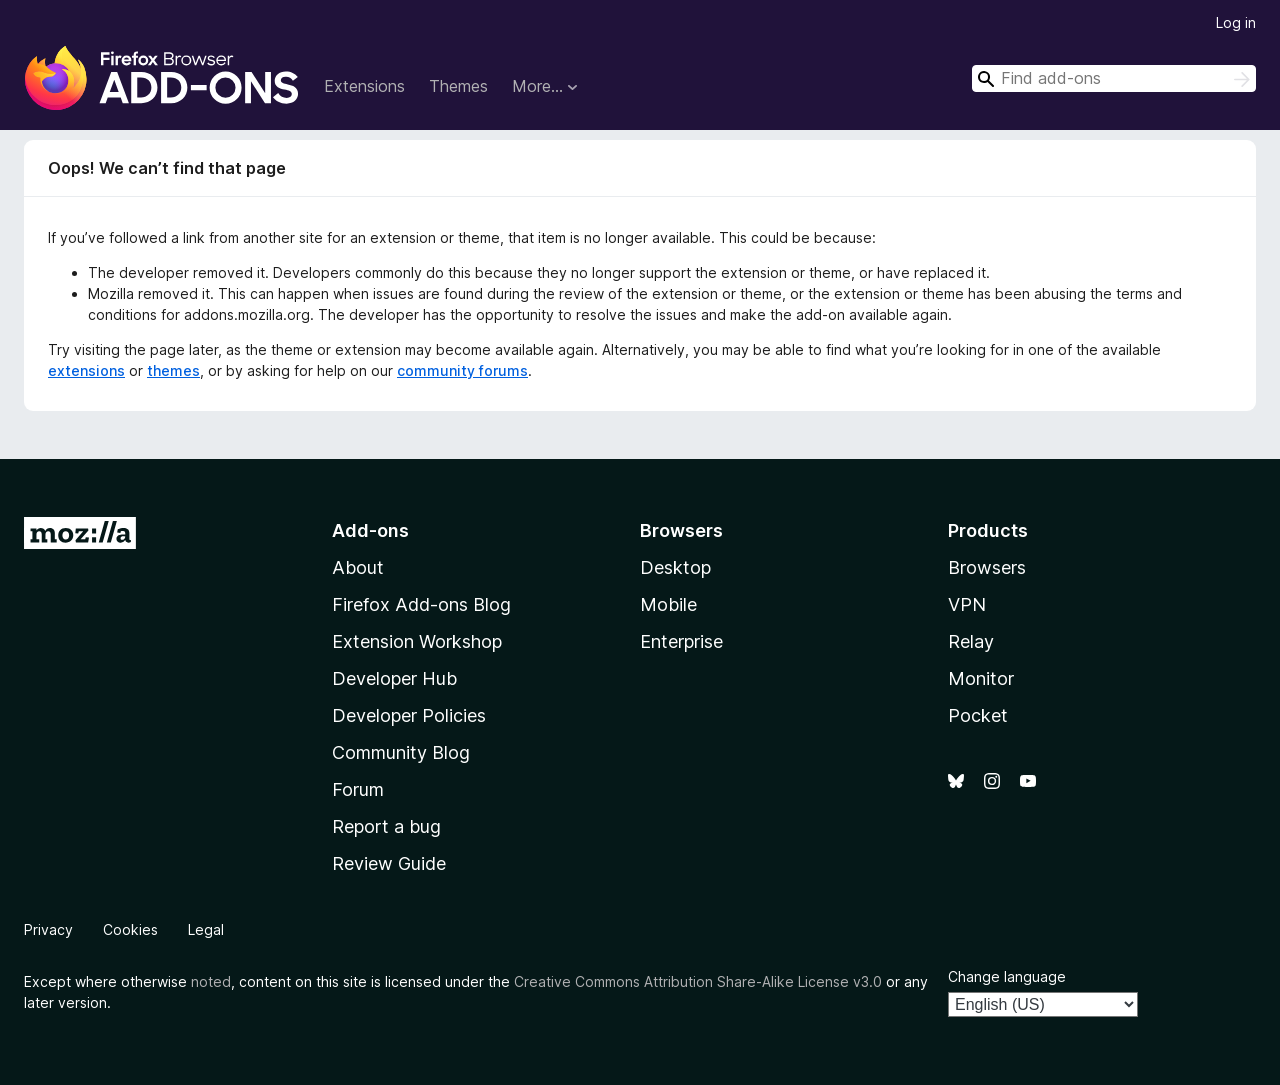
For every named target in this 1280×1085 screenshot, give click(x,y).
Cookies (130, 929)
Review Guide (389, 863)
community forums (462, 370)
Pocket (978, 715)
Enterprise (681, 641)
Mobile (668, 604)
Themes (458, 86)
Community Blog (401, 752)
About (358, 567)
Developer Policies (409, 715)
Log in (1236, 22)
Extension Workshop (417, 641)
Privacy (48, 929)
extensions (86, 370)
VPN (967, 604)
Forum (358, 789)
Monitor (981, 678)
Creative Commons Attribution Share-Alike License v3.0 (698, 981)
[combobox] (1114, 78)
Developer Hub (394, 678)
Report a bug (386, 826)
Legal (206, 929)
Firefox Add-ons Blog (421, 604)
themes (173, 370)
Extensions (364, 86)
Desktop (675, 567)
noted (211, 981)
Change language (1007, 976)
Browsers (987, 567)
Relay (971, 641)
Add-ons (370, 530)
